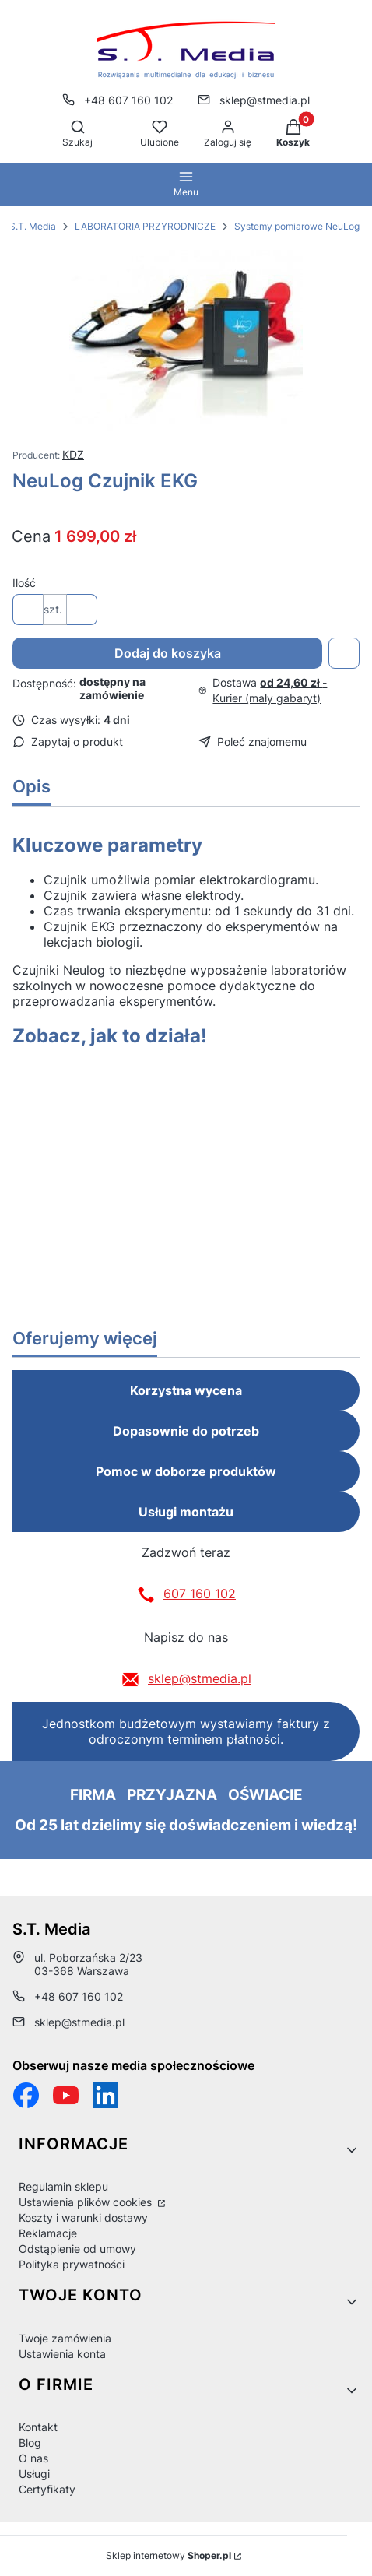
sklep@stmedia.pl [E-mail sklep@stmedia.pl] (264, 100)
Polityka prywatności (72, 2264)
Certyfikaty (47, 2489)
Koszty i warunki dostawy (83, 2217)
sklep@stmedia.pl (199, 1678)
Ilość (24, 582)
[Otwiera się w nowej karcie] (65, 2095)
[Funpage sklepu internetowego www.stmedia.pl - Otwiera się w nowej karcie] (26, 2095)
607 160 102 (199, 1593)
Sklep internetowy (168, 2555)
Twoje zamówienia (65, 2338)
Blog (30, 2442)
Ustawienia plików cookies (87, 2202)
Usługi (34, 2473)
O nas (33, 2458)
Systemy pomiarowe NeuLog (297, 226)
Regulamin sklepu (63, 2186)
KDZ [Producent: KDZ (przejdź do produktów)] (73, 454)
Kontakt (38, 2427)
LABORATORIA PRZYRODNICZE (145, 226)
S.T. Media (32, 226)
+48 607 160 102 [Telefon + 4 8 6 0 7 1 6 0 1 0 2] (128, 100)
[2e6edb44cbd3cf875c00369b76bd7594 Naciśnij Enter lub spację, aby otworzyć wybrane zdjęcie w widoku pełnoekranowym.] (186, 340)
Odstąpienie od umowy (77, 2248)
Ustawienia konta (62, 2353)
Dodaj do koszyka (167, 653)
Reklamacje (48, 2233)
